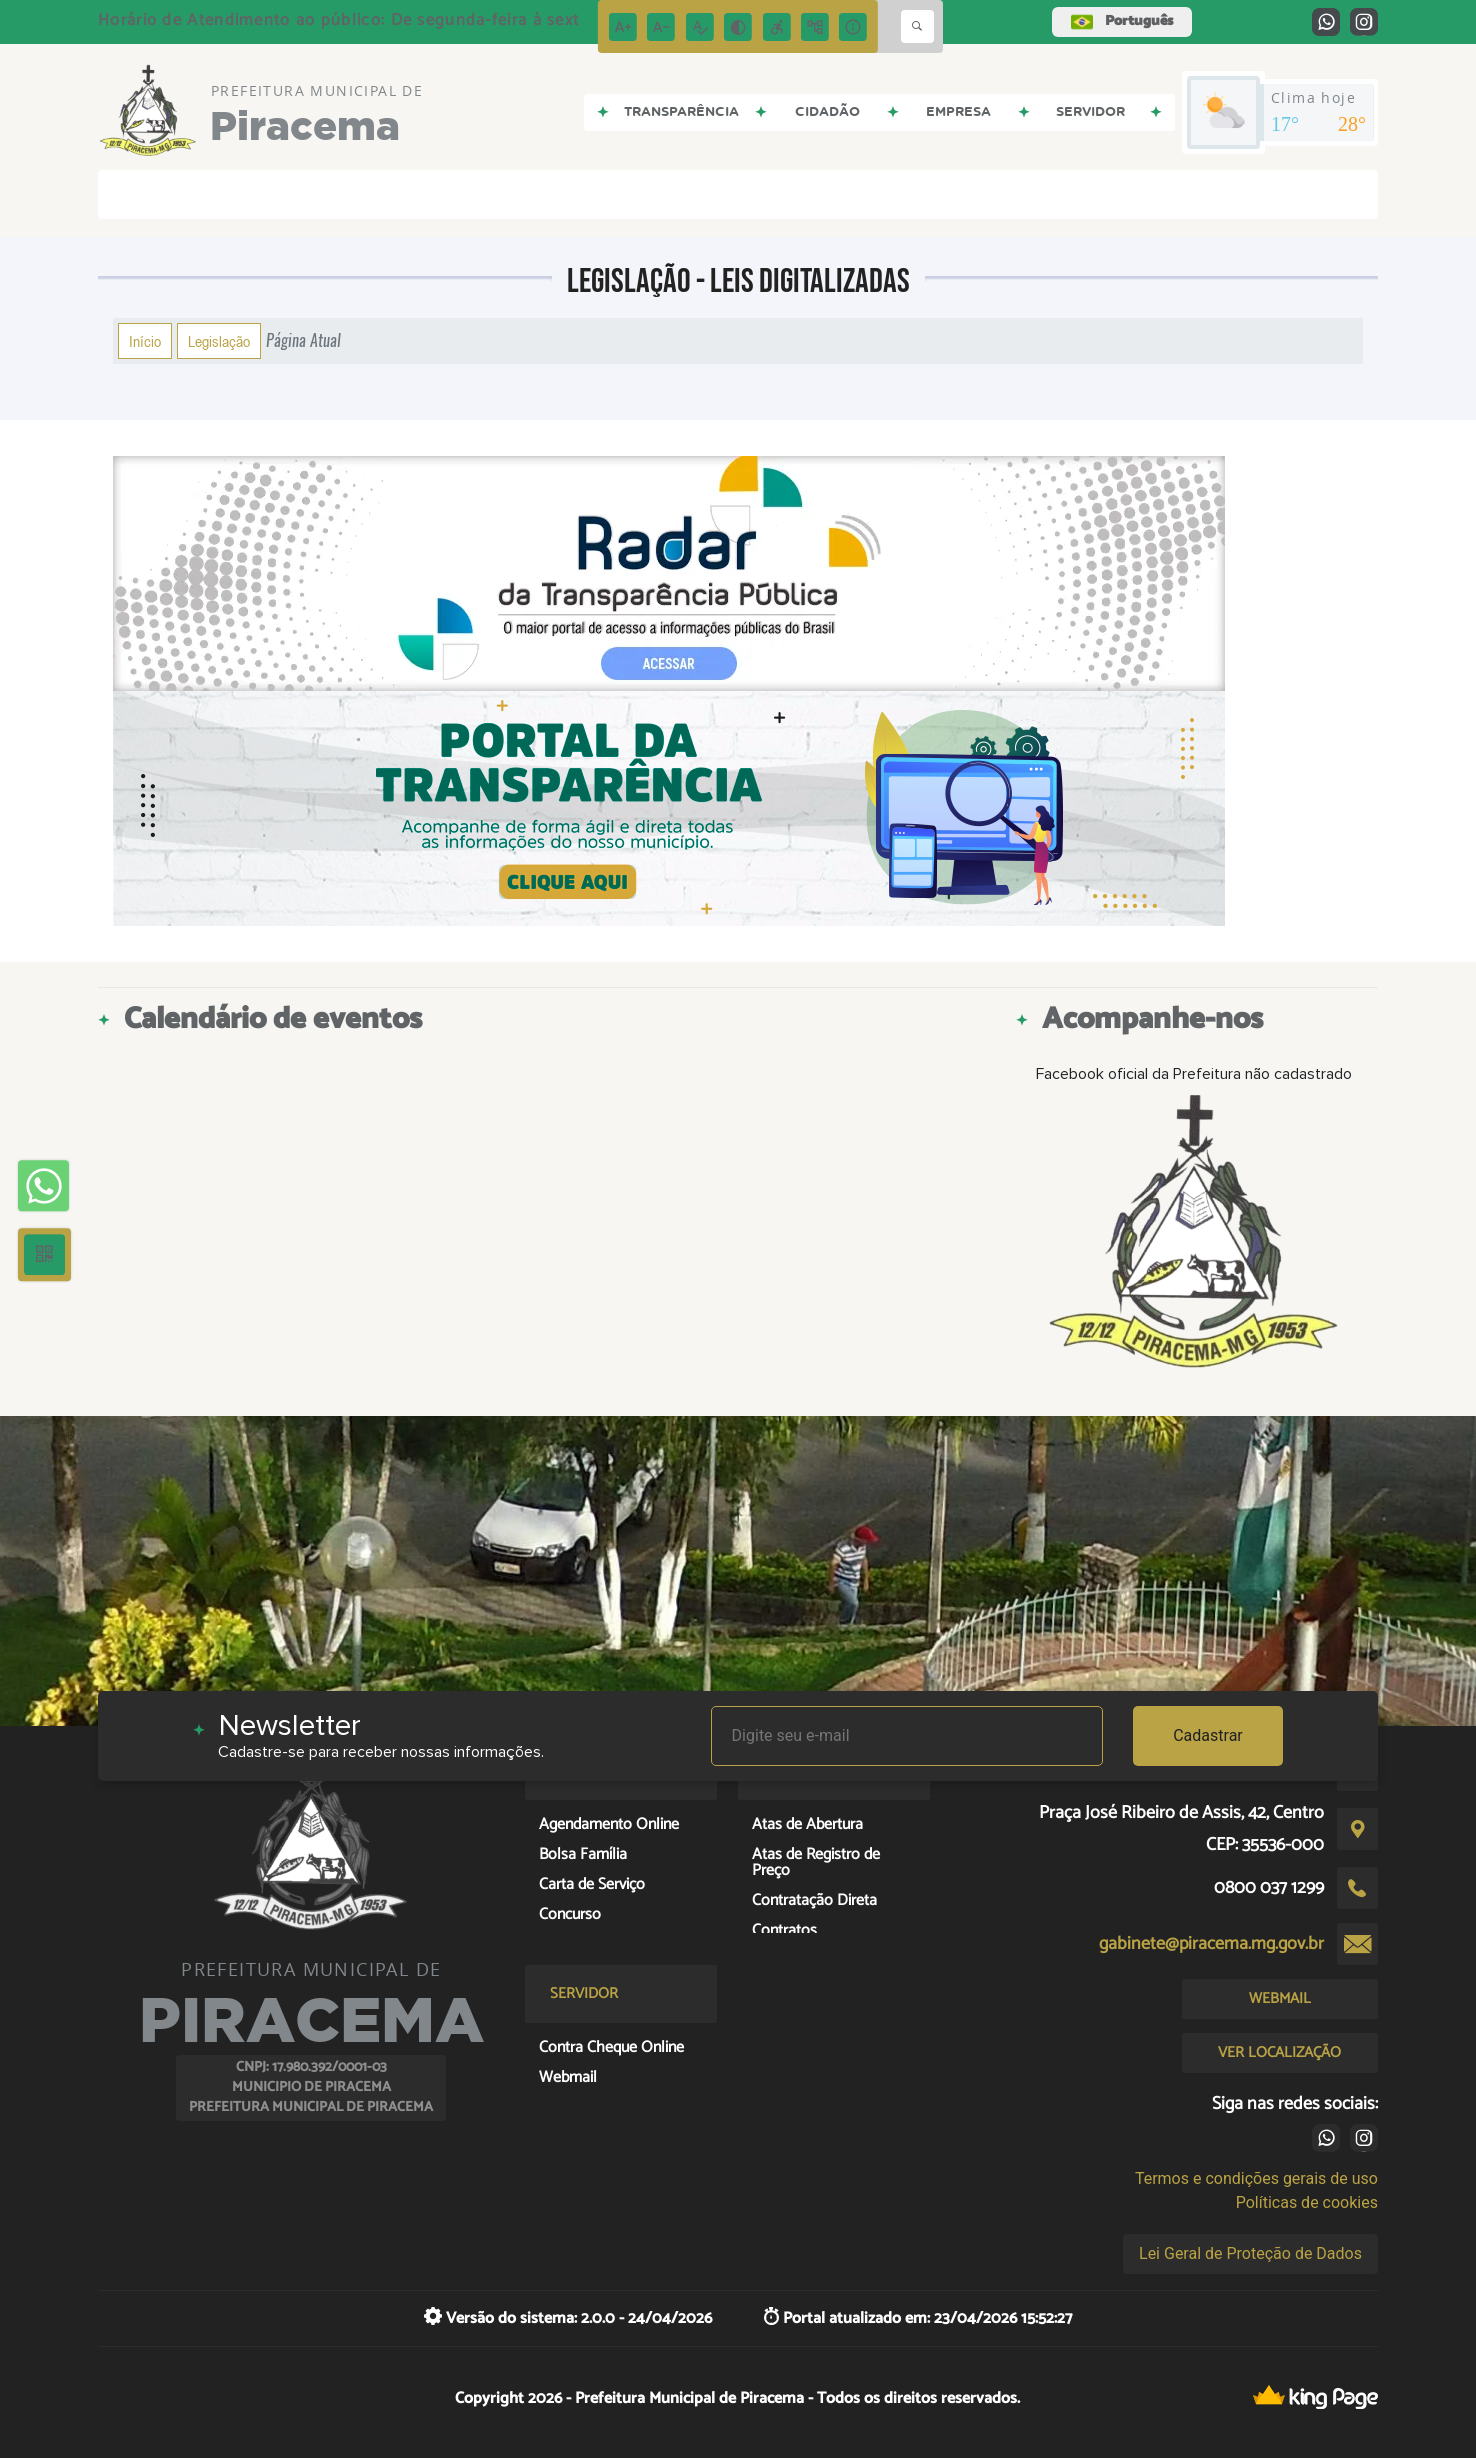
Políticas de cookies (1307, 2202)
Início (145, 341)
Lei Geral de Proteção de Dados (1250, 2253)
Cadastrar (1208, 1735)
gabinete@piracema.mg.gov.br (1211, 1944)
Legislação (219, 341)
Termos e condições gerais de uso (1256, 2178)
